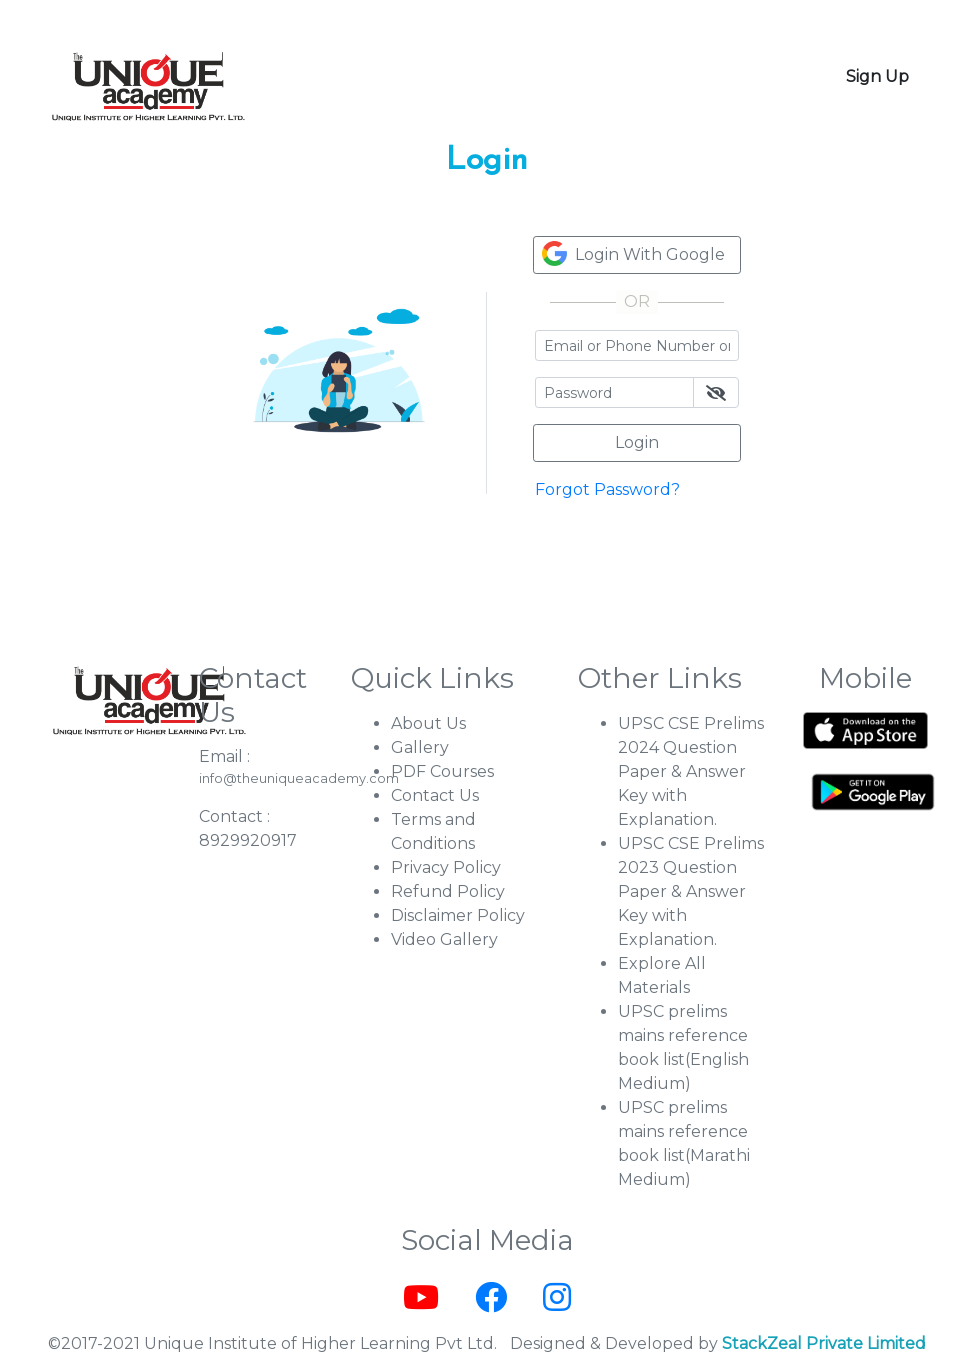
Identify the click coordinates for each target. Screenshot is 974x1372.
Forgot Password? (607, 489)
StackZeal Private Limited (824, 1343)
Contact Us (435, 795)
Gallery (420, 747)
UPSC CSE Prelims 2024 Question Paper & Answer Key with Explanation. (691, 771)
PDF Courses (442, 771)
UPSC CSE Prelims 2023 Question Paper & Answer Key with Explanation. (691, 891)
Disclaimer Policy (458, 915)
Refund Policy (448, 891)
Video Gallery (444, 939)
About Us (428, 723)
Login (637, 442)
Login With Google (633, 253)
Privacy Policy (446, 867)
